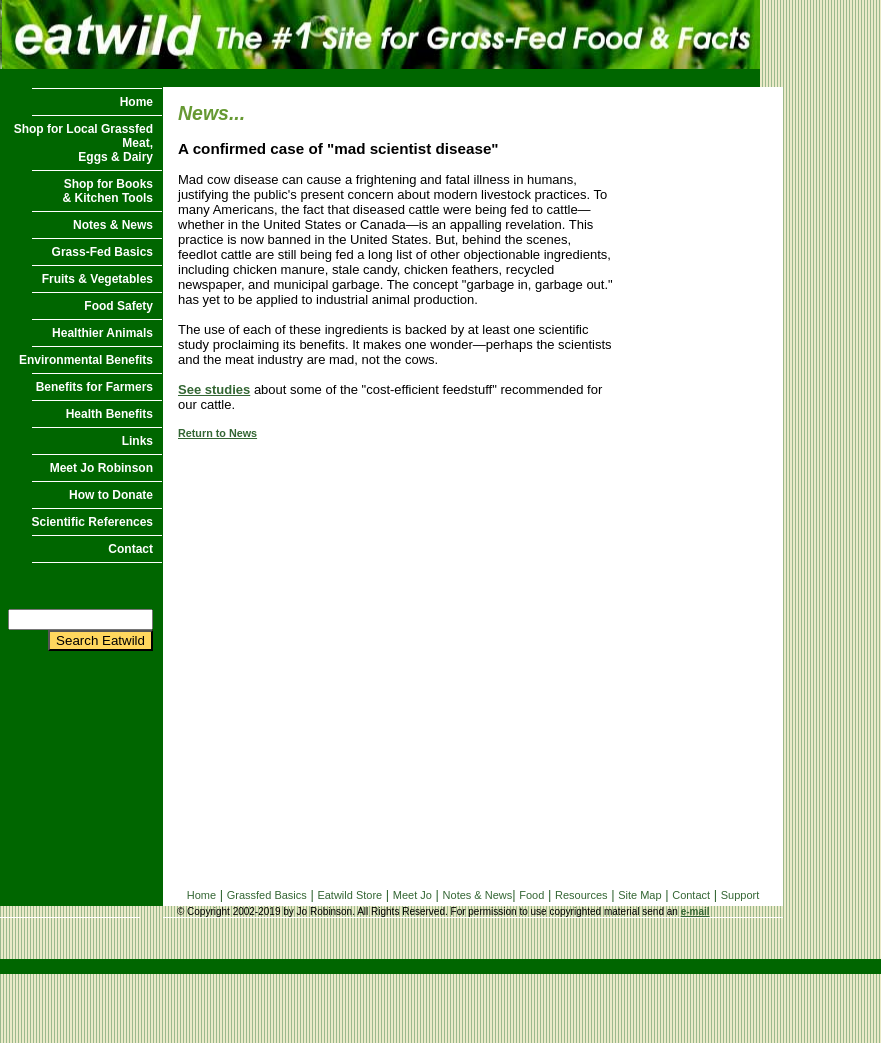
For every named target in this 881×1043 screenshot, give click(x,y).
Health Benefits (109, 414)
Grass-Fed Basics (102, 252)
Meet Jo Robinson (101, 468)
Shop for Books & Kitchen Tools (108, 191)
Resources (581, 895)
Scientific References (92, 522)
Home (136, 102)
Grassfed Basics (267, 895)
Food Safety (118, 306)
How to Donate (111, 495)
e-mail (695, 911)
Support (740, 895)
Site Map (639, 895)
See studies (214, 389)
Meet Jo (412, 895)
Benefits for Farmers (94, 387)
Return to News (217, 433)
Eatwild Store (349, 895)
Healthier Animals (102, 333)
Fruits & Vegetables (97, 279)
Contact (130, 549)
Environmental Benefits (86, 360)
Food (531, 895)
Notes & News (113, 225)
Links (137, 441)
